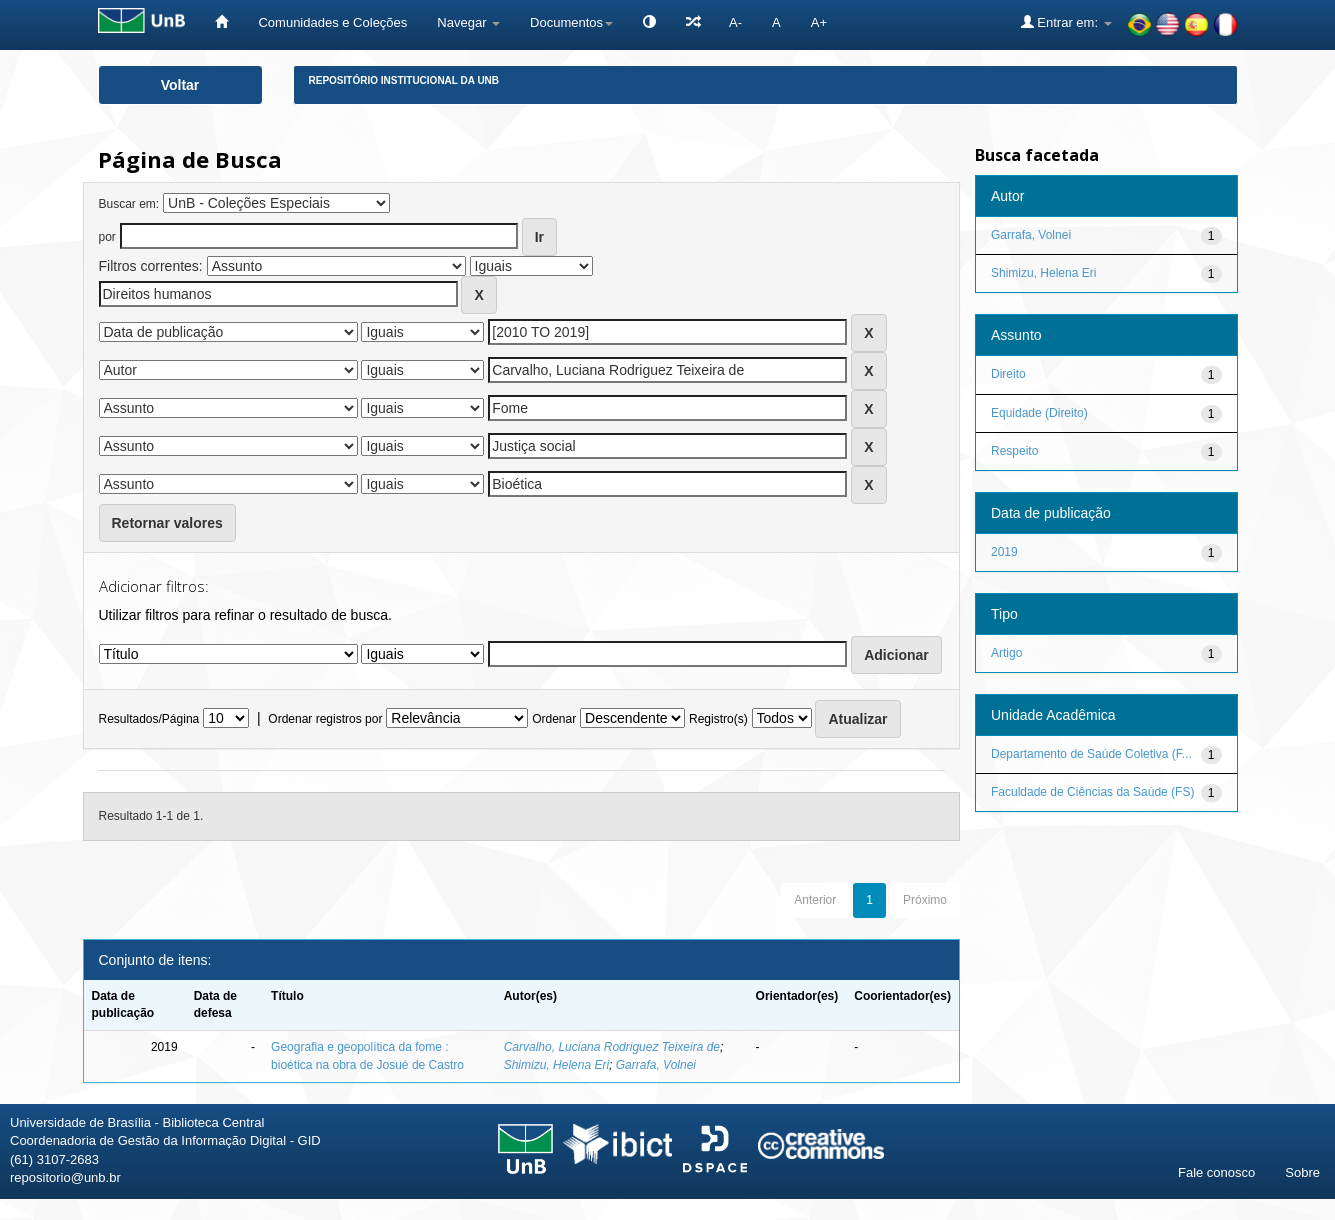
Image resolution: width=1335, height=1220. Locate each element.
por (107, 237)
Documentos (571, 22)
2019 (1004, 552)
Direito (1008, 374)
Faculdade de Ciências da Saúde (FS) (1092, 792)
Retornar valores (167, 523)
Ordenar (554, 719)
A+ (819, 22)
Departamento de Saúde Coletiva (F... (1091, 754)
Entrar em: (1066, 22)
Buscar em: (129, 204)
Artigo (1006, 653)
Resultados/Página (149, 719)
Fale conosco (1216, 1172)
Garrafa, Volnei (656, 1065)
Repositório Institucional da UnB (404, 80)
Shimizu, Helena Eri (556, 1065)
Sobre (1302, 1172)
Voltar (180, 85)
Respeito (1014, 451)
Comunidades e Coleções (332, 22)
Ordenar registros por (325, 719)
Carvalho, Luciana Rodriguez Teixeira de (612, 1047)
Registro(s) (718, 719)
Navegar (468, 22)
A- (735, 22)
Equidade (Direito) (1039, 413)
